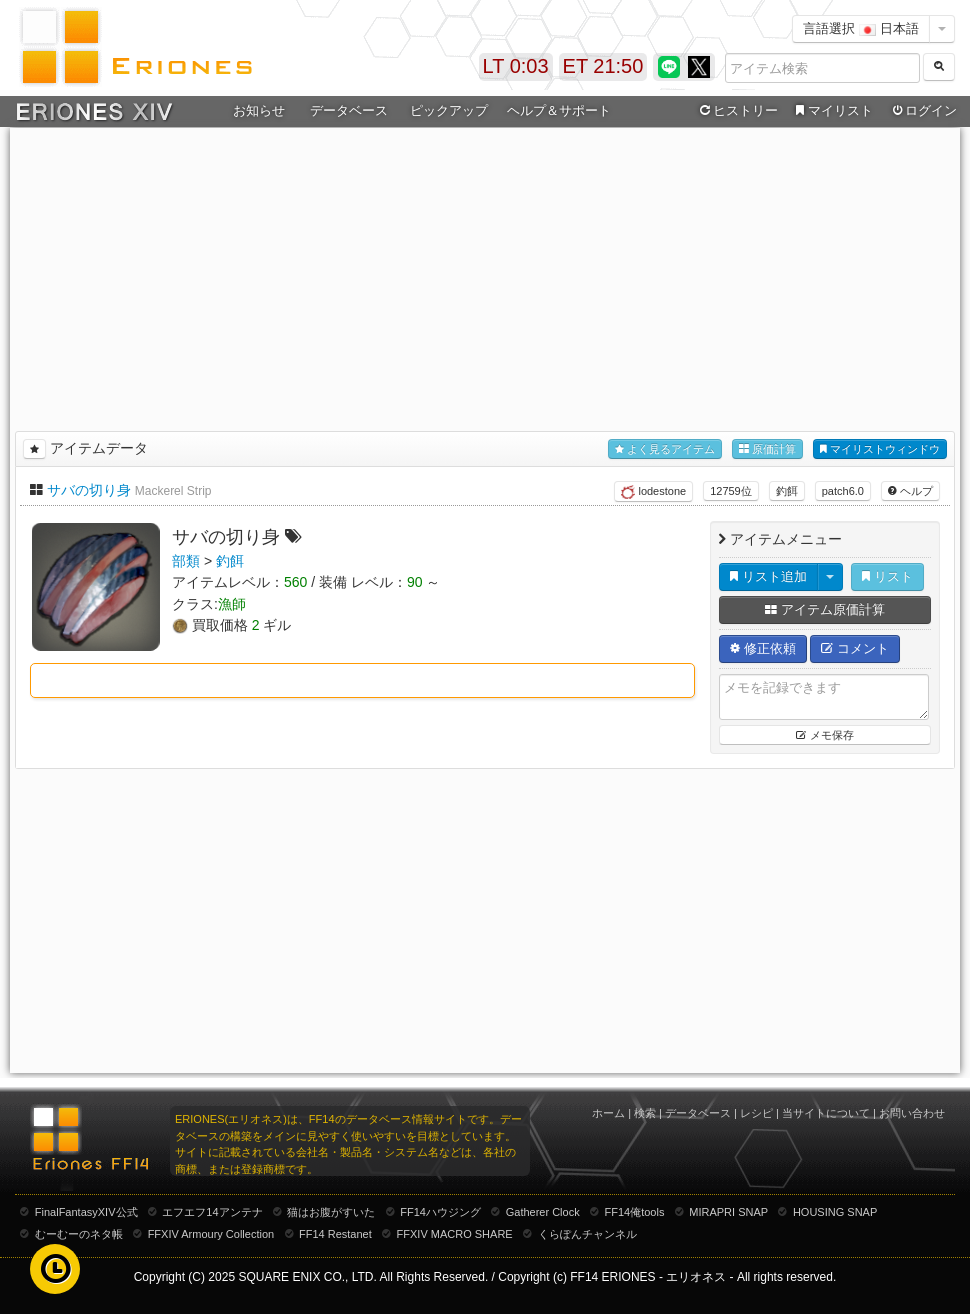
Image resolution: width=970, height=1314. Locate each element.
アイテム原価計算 (825, 609)
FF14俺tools (635, 1212)
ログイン (923, 111)
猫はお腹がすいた (331, 1212)
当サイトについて (826, 1113)
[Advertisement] (485, 276)
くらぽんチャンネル (587, 1234)
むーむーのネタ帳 (79, 1234)
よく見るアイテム (665, 449)
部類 (186, 561)
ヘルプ (910, 491)
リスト (887, 576)
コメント (855, 648)
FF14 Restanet (335, 1234)
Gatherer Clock (543, 1212)
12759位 (731, 491)
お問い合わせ (912, 1113)
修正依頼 (763, 648)
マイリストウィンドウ (880, 449)
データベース (349, 110)
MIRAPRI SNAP (728, 1212)
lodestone (653, 492)
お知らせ (259, 110)
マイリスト (831, 111)
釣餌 (787, 491)
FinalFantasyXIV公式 (86, 1212)
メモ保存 (824, 735)
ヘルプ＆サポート (559, 110)
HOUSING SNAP (835, 1212)
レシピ (756, 1113)
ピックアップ (449, 110)
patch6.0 (843, 491)
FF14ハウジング (440, 1212)
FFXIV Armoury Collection (211, 1234)
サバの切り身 (89, 490)
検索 (645, 1113)
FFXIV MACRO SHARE (455, 1234)
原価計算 (767, 449)
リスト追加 (768, 576)
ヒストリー (736, 111)
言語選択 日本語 (861, 28)
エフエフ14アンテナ (212, 1212)
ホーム (608, 1113)
